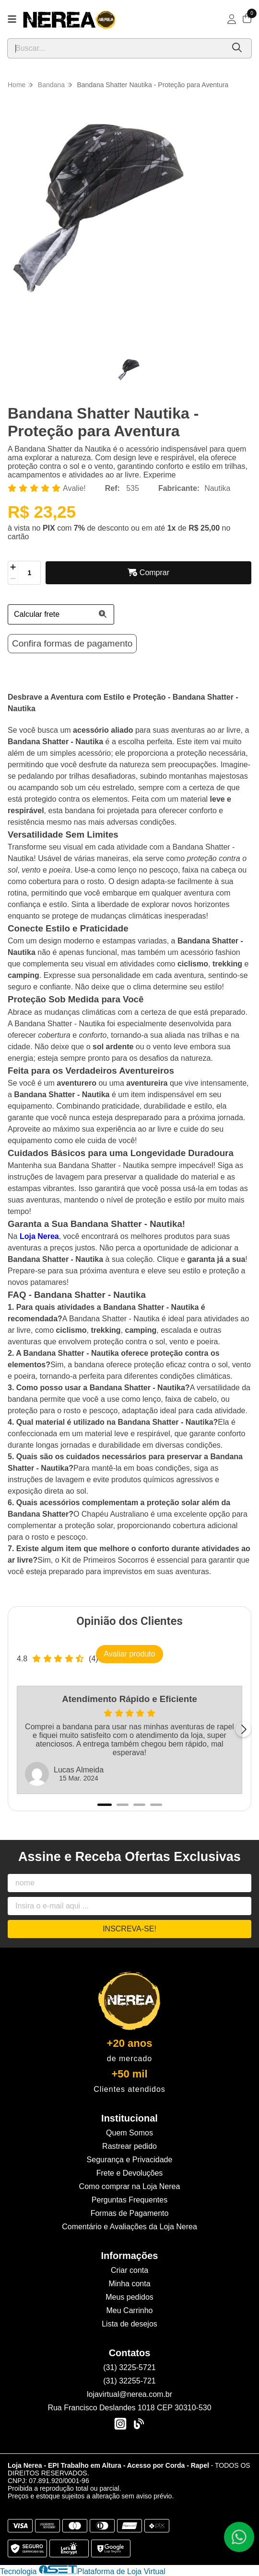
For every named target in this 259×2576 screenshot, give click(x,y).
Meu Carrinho (129, 2310)
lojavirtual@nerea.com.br (129, 2394)
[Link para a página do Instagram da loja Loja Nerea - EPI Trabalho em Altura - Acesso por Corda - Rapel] (120, 2423)
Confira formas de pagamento (72, 643)
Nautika (217, 488)
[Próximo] (243, 1729)
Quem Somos (129, 2133)
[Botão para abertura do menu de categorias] (12, 19)
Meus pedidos (129, 2297)
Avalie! (74, 488)
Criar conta (129, 2270)
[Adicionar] (13, 567)
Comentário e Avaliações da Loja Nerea (129, 2227)
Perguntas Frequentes (129, 2200)
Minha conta (129, 2284)
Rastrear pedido (129, 2146)
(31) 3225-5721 (129, 2367)
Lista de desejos (129, 2324)
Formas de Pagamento (130, 2213)
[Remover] (13, 578)
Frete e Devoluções (129, 2173)
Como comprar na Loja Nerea (129, 2186)
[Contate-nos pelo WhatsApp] (239, 2537)
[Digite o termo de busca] (116, 48)
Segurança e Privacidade (130, 2160)
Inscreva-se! (129, 1929)
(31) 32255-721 (129, 2381)
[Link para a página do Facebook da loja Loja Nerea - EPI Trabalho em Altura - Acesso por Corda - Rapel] (138, 2423)
